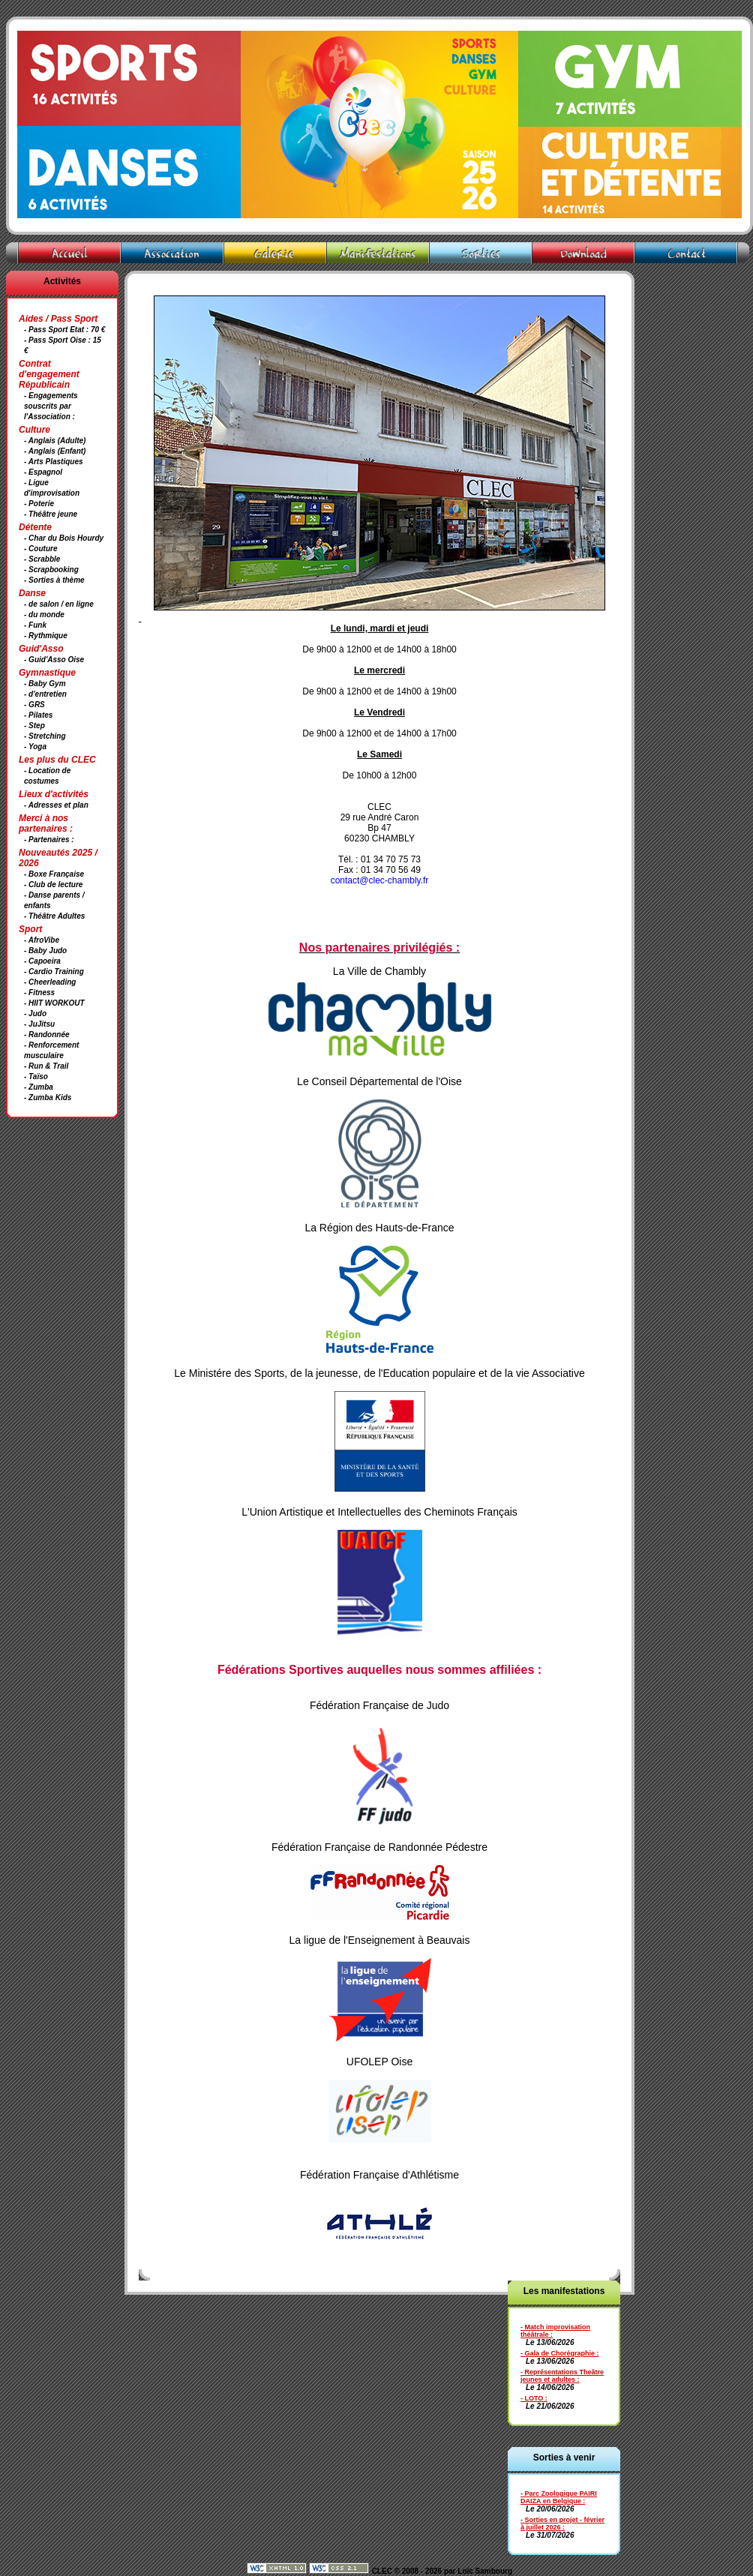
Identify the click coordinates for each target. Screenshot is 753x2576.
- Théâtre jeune (50, 514)
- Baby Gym (45, 683)
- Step (34, 725)
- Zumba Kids (47, 1097)
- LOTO (531, 2398)
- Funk (35, 625)
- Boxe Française (54, 874)
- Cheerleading (50, 982)
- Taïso (36, 1076)
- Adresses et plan (56, 805)
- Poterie (39, 503)
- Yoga (35, 746)
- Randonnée (47, 1034)
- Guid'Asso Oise (54, 659)
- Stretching (45, 736)
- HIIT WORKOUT (54, 1003)
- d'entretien (45, 694)
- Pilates (38, 715)
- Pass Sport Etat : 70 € (64, 329)
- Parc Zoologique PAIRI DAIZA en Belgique (558, 2497)
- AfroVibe (41, 940)
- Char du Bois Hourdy (64, 538)
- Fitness (39, 992)
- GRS (34, 704)
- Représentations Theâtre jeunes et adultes (562, 2375)
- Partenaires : (49, 839)
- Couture (40, 548)
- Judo (35, 1013)
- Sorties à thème (54, 580)
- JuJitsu (39, 1024)
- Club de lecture (53, 884)
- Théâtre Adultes (54, 916)
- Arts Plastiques (53, 461)
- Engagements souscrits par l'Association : (51, 406)
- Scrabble (42, 559)
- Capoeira (42, 961)
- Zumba (38, 1087)
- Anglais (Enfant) (55, 451)
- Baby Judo (45, 950)
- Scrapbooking (51, 569)
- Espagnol (43, 472)
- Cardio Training (54, 971)
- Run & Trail (46, 1066)
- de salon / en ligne (59, 604)
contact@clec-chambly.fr (380, 880)
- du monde (44, 614)
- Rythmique (46, 635)
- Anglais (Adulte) (55, 440)
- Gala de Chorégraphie (557, 2353)
